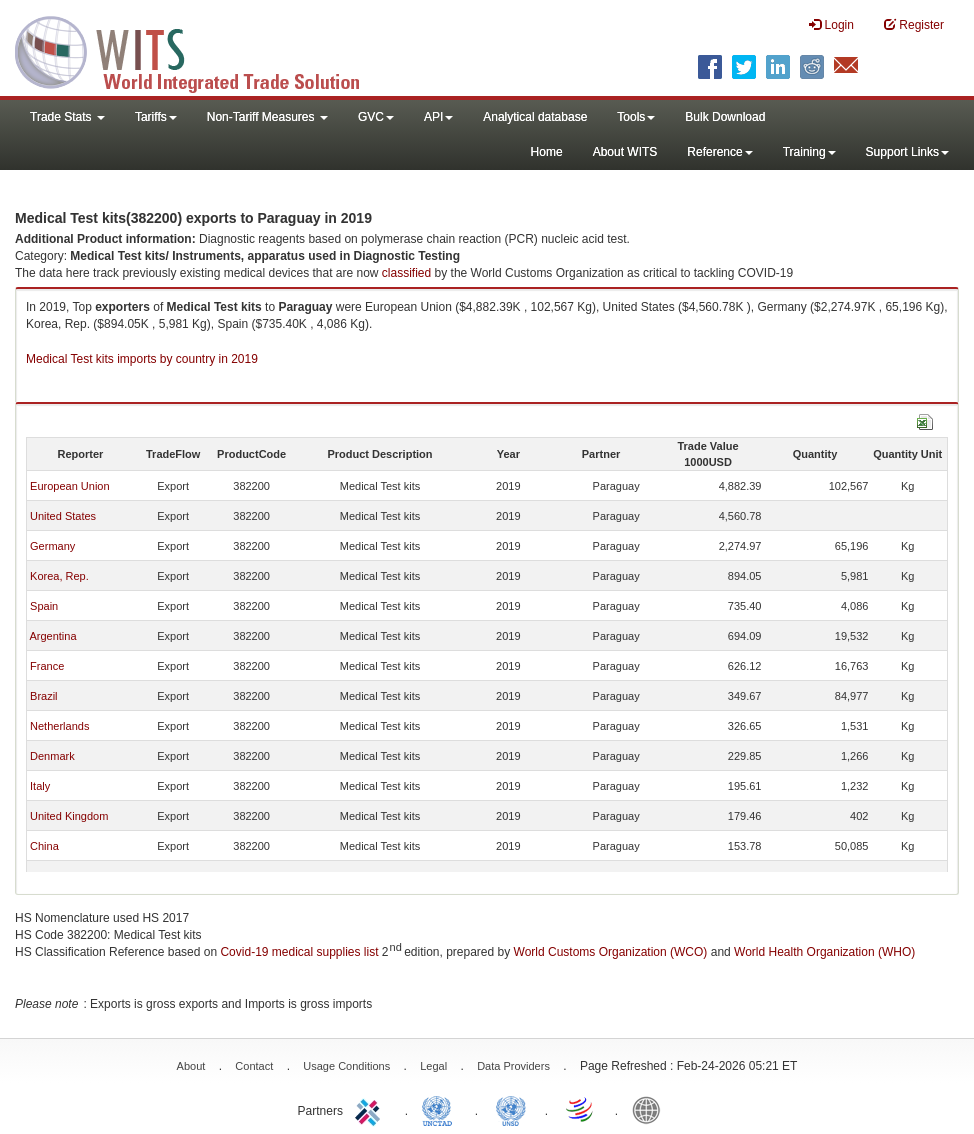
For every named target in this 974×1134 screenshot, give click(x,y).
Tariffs (156, 117)
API (438, 117)
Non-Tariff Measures (267, 117)
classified (406, 273)
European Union (70, 486)
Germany (52, 546)
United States (63, 516)
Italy (40, 786)
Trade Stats (67, 117)
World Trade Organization (581, 1109)
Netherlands (59, 726)
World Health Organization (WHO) (824, 952)
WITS (200, 50)
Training (809, 152)
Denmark (52, 756)
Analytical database (535, 117)
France (47, 666)
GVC (376, 117)
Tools (636, 117)
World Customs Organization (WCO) (611, 952)
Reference (719, 152)
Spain (44, 606)
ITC (371, 1109)
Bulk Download (725, 117)
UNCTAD (441, 1109)
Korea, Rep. (59, 576)
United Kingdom (69, 816)
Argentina (52, 636)
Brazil (44, 696)
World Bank (651, 1109)
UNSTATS (511, 1109)
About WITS (625, 152)
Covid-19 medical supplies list (299, 952)
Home (547, 152)
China (44, 846)
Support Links (907, 152)
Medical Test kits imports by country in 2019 (142, 359)
